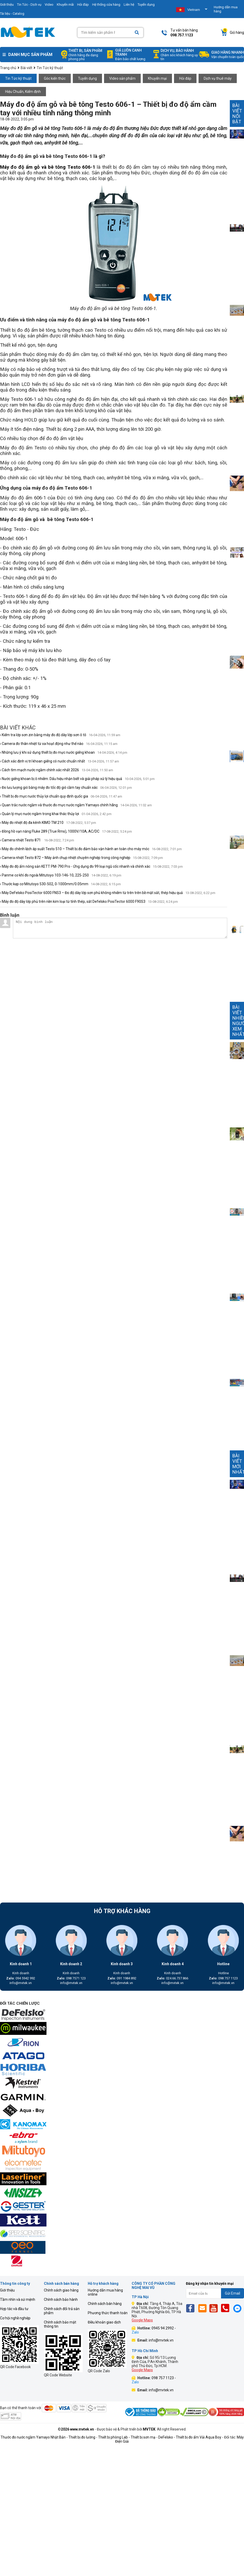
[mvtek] (122, 2015)
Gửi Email (232, 2293)
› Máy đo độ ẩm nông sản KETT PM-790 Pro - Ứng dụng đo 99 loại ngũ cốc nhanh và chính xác (91, 866)
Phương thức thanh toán (108, 2313)
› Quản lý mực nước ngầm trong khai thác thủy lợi (56, 814)
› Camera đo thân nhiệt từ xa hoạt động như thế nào (58, 744)
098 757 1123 (223, 1978)
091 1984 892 (121, 1978)
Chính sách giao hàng (61, 2290)
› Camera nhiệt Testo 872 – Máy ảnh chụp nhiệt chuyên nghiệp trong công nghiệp (81, 858)
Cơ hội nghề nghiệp (15, 2318)
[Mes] (238, 2308)
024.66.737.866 (172, 1978)
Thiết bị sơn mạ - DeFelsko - (153, 2437)
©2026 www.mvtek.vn (76, 2429)
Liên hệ (129, 4)
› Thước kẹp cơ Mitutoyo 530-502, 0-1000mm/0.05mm (60, 884)
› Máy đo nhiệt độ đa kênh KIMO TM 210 (48, 822)
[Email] (203, 2308)
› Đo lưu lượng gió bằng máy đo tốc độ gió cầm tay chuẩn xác (66, 787)
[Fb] (192, 2308)
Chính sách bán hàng (105, 2304)
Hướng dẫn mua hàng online (105, 2292)
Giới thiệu (7, 2290)
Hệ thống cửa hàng (106, 4)
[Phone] (226, 2308)
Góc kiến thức (55, 78)
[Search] (137, 32)
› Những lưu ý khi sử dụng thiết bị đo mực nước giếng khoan (63, 752)
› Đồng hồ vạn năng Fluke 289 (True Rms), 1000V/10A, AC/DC (66, 831)
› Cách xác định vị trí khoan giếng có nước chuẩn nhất (59, 761)
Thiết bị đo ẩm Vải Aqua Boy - (199, 2437)
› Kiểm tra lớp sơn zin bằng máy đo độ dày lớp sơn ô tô (60, 735)
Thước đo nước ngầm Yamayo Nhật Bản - (34, 2437)
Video (49, 4)
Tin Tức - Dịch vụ (29, 4)
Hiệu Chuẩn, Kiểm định (23, 92)
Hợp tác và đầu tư (14, 2309)
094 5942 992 (20, 1978)
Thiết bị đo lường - (82, 2437)
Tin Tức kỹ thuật (18, 78)
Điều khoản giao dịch (104, 2322)
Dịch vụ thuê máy (218, 78)
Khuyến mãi (65, 4)
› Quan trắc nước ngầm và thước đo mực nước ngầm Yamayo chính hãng (76, 805)
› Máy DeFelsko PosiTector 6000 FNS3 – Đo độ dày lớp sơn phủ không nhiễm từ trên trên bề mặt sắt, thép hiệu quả (107, 893)
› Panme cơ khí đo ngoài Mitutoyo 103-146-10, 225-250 (60, 875)
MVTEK (149, 2429)
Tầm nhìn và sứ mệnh (17, 2299)
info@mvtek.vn (21, 1983)
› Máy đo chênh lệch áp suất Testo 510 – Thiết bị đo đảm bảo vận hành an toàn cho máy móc (91, 849)
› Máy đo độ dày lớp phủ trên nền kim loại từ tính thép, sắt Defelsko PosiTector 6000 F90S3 (89, 901)
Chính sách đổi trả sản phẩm (62, 2311)
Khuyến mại (157, 78)
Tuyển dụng (146, 4)
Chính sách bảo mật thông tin (60, 2324)
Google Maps (142, 2320)
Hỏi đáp (83, 4)
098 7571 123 (71, 1978)
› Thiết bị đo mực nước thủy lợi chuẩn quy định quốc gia (61, 796)
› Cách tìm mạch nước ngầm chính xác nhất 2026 (56, 770)
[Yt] (215, 2308)
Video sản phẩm (122, 78)
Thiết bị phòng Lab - (114, 2437)
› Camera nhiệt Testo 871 (37, 840)
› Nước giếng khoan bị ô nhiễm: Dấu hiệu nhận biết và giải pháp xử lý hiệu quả (77, 779)
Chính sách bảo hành (61, 2299)
